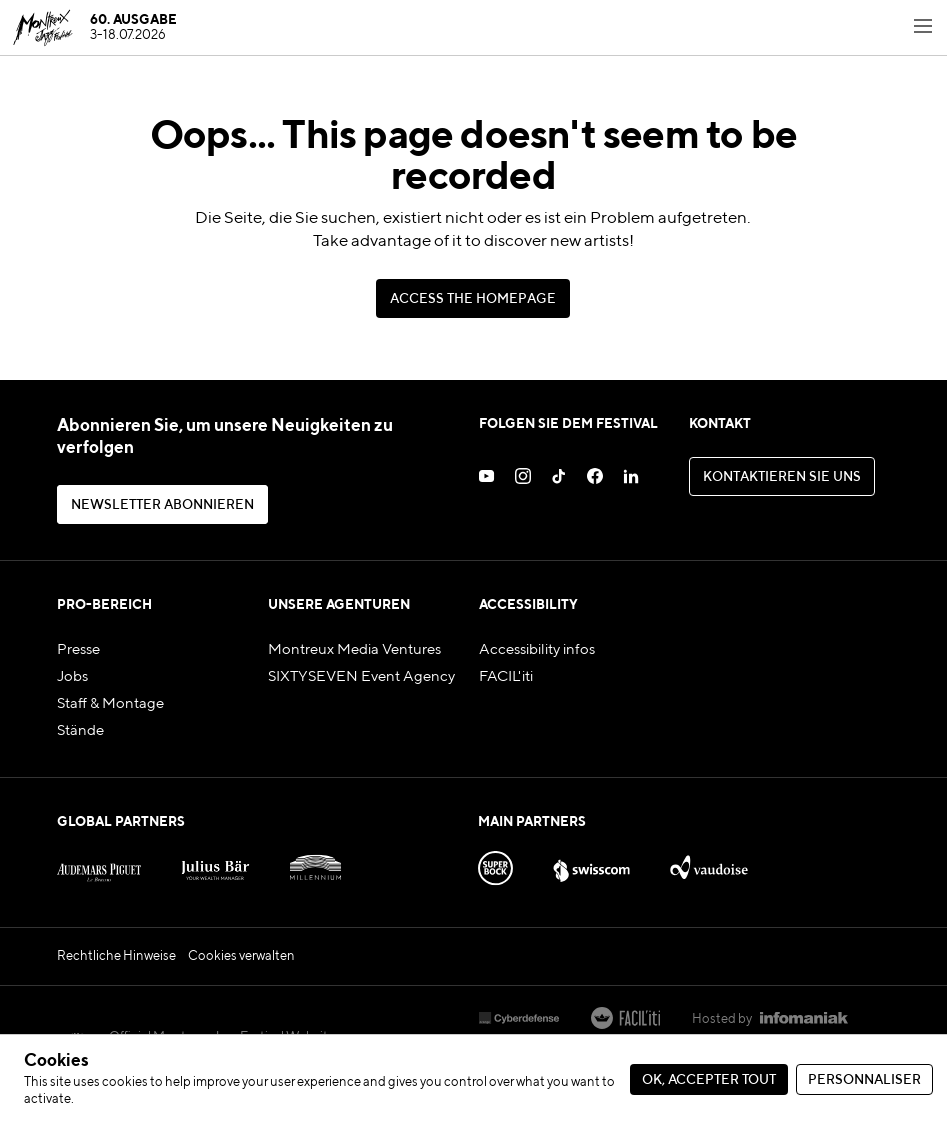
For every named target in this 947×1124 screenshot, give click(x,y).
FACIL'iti (506, 676)
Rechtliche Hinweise (116, 956)
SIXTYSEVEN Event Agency (361, 676)
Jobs (72, 676)
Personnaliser (864, 1080)
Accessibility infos (537, 649)
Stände (80, 730)
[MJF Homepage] (94, 28)
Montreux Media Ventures (354, 649)
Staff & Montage (110, 703)
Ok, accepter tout (709, 1080)
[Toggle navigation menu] (923, 28)
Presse (78, 649)
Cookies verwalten (241, 956)
